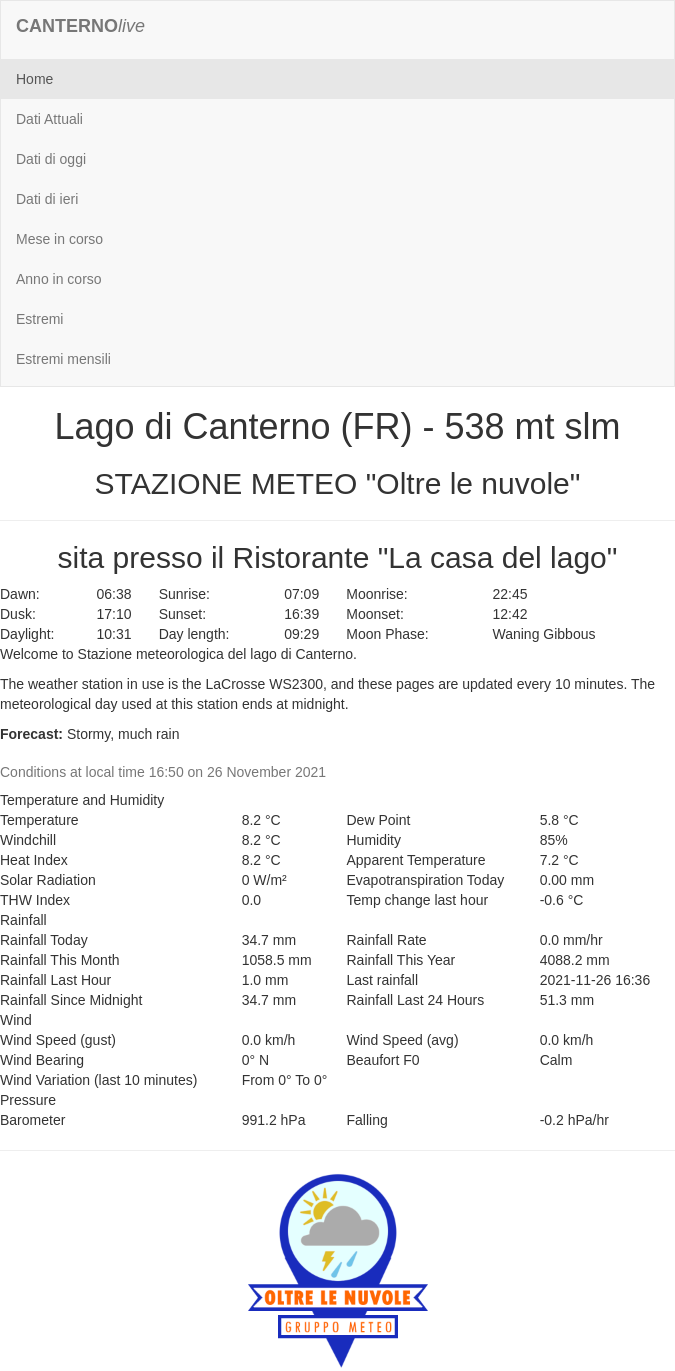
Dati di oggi (51, 159)
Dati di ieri (47, 199)
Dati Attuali (49, 119)
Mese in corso (59, 239)
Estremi (39, 319)
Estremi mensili (63, 359)
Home (34, 79)
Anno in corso (59, 279)
